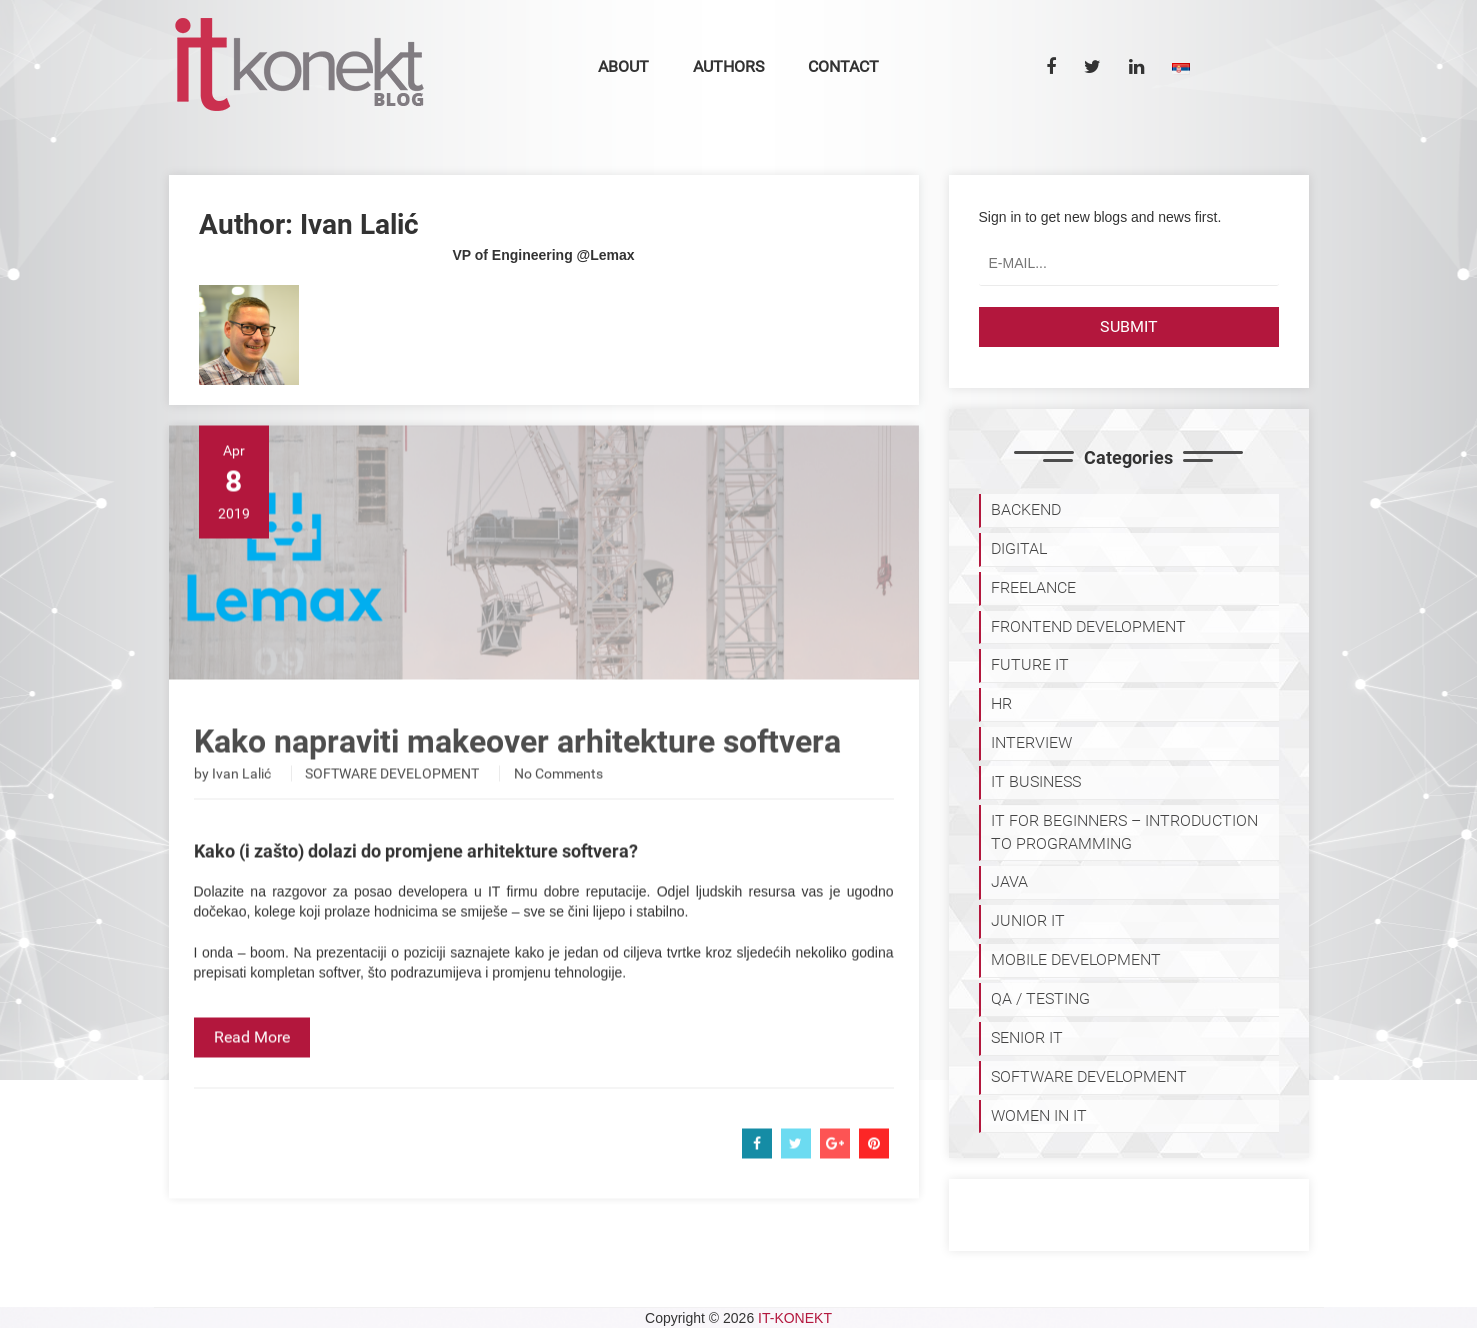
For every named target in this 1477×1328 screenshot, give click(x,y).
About (623, 66)
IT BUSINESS (1036, 781)
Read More (252, 1071)
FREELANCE (1033, 587)
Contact (843, 66)
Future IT (1030, 664)
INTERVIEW (1031, 742)
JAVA (1009, 881)
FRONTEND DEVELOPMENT (1088, 626)
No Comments (558, 808)
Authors (729, 66)
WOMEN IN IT (1039, 1115)
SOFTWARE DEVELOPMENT (392, 808)
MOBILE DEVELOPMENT (1076, 959)
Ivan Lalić (241, 808)
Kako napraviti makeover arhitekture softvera (517, 776)
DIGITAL (1019, 548)
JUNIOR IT (1028, 920)
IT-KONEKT (795, 1318)
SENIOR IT (1027, 1037)
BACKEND (1026, 509)
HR (1001, 703)
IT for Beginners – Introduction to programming (1124, 832)
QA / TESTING (1040, 998)
